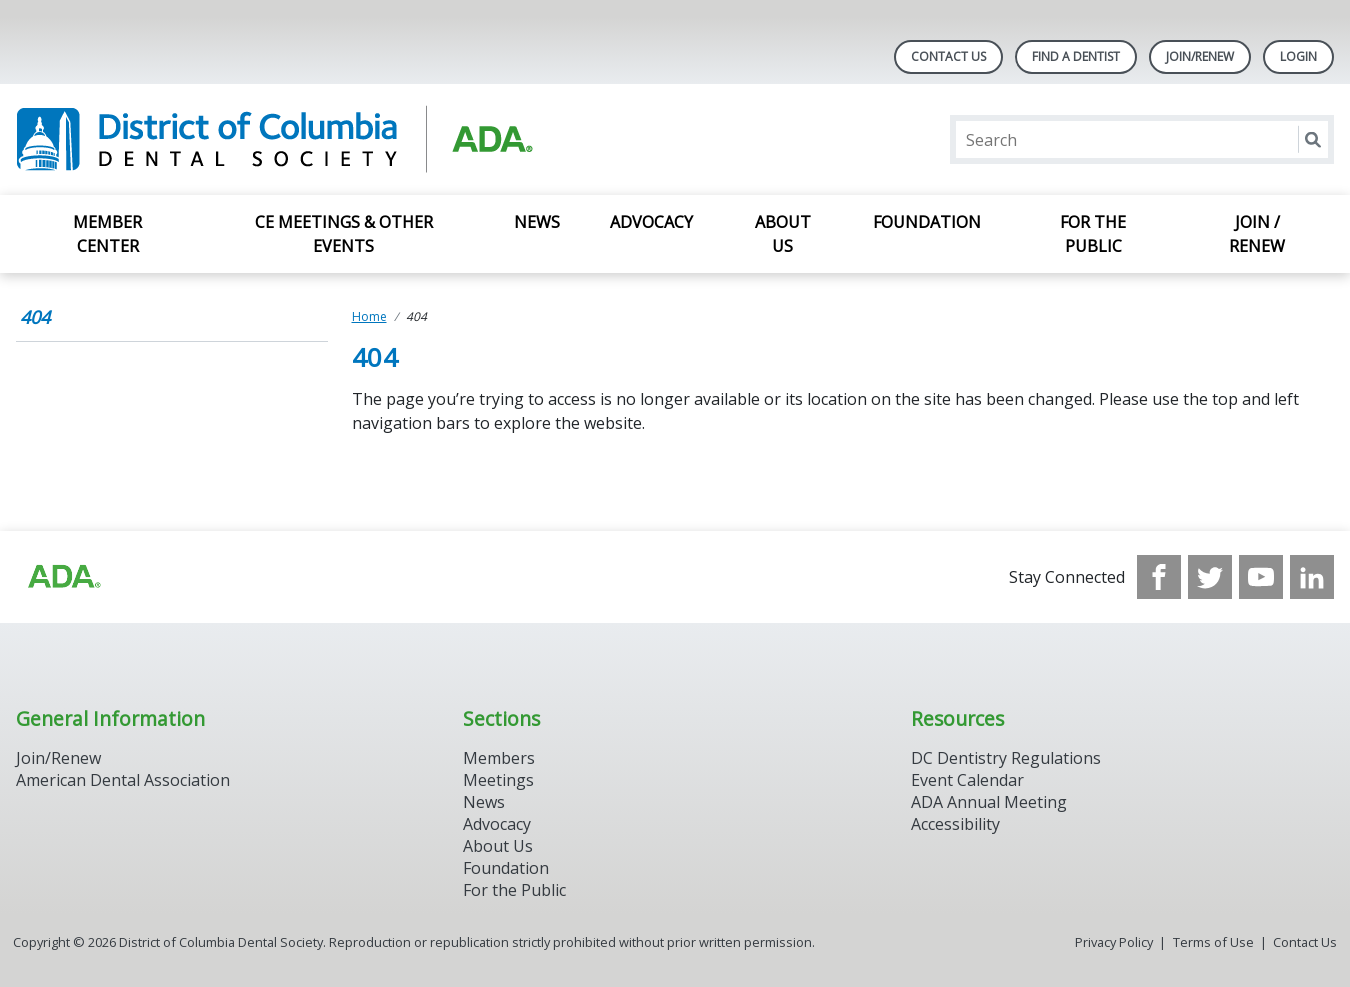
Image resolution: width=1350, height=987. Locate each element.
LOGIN (1298, 56)
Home (369, 316)
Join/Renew (1200, 56)
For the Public (1093, 234)
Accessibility (955, 824)
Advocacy (651, 222)
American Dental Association (123, 780)
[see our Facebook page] (1159, 577)
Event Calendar (967, 780)
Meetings (498, 780)
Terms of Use (1213, 942)
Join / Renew (1257, 234)
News (537, 222)
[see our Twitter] (1210, 577)
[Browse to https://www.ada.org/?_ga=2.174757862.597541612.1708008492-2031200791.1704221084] (63, 577)
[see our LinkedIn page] (1312, 577)
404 (35, 317)
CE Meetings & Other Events (344, 234)
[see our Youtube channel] (1261, 577)
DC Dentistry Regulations (1006, 758)
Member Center (107, 234)
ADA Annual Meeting (989, 802)
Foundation (927, 222)
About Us (783, 234)
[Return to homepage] (274, 139)
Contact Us (948, 56)
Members (499, 758)
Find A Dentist (1076, 56)
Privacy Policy (1114, 942)
